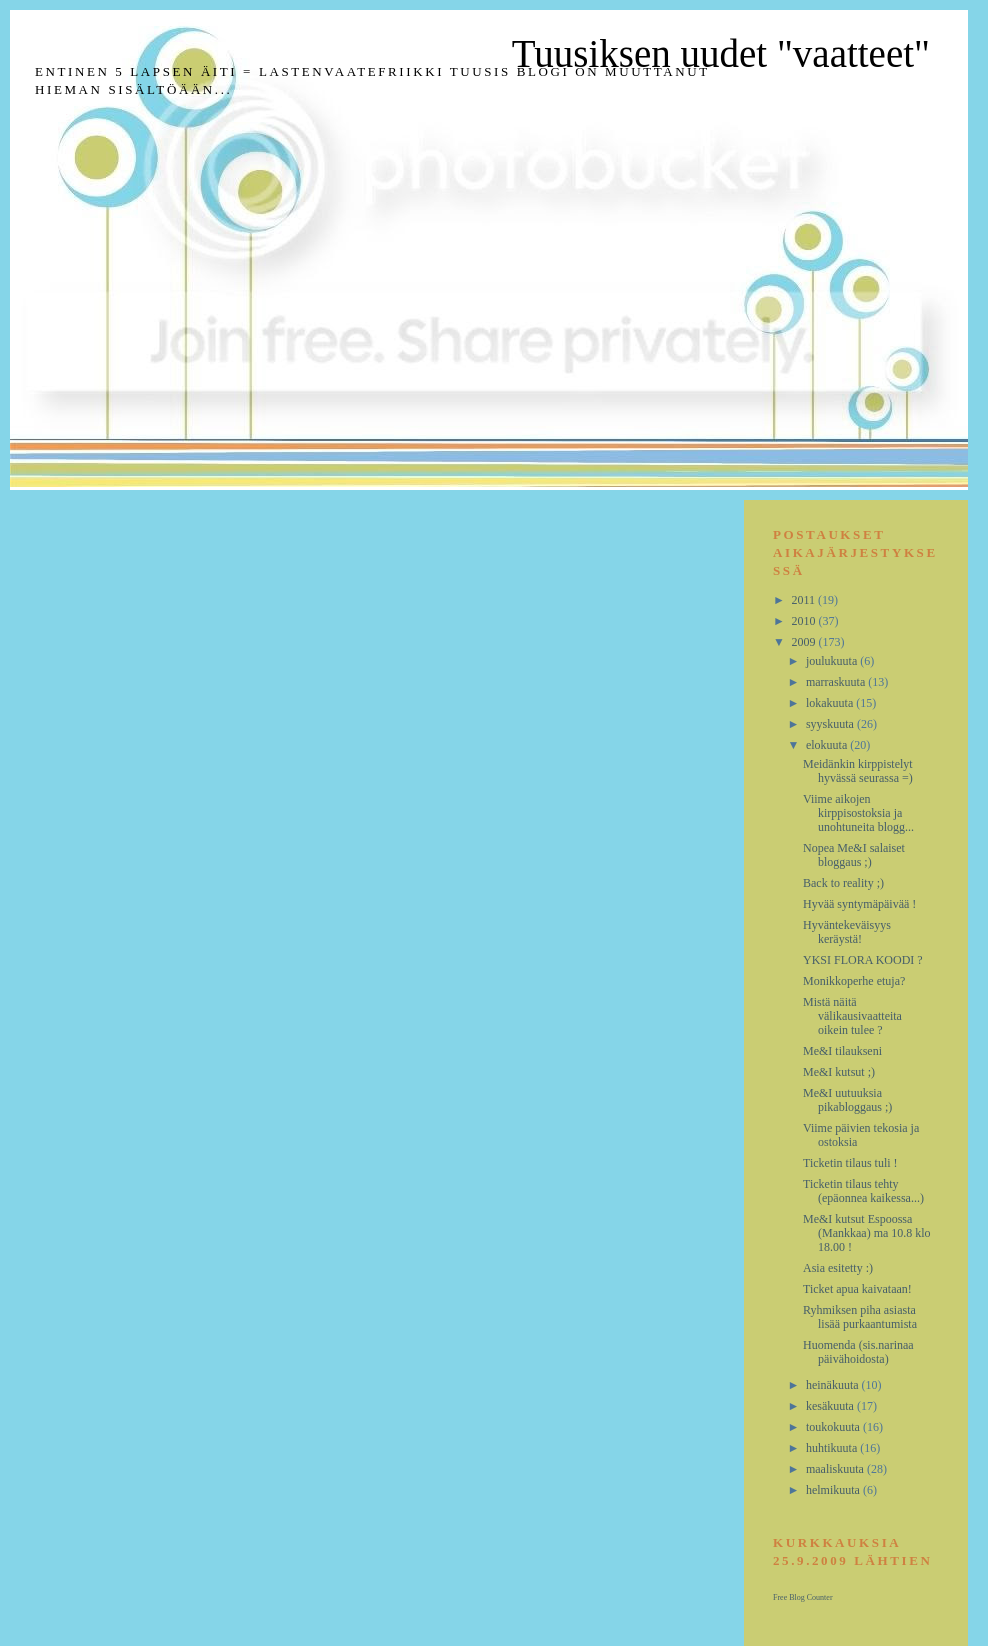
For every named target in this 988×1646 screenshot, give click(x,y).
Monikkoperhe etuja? (854, 981)
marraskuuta (837, 682)
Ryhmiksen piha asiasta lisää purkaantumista (860, 1317)
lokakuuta (831, 703)
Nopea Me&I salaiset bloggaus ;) (854, 855)
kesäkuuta (831, 1406)
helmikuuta (834, 1490)
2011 (805, 600)
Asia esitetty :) (838, 1268)
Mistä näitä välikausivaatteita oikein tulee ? (852, 1016)
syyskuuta (831, 724)
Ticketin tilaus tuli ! (850, 1163)
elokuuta (828, 745)
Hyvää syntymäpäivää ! (859, 904)
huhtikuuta (833, 1448)
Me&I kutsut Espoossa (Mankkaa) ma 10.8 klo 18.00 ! (867, 1233)
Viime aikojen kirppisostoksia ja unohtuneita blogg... (858, 813)
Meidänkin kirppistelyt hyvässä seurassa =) (858, 771)
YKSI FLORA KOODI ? (863, 960)
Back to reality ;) (843, 883)
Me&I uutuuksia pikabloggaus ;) (847, 1100)
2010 (805, 621)
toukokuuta (834, 1427)
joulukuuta (833, 661)
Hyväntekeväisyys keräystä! (847, 932)
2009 (805, 642)
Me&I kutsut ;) (839, 1072)
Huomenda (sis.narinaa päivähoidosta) (858, 1352)
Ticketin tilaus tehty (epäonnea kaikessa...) (863, 1191)
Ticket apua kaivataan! (857, 1289)
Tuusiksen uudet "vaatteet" (721, 53)
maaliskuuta (836, 1469)
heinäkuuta (834, 1385)
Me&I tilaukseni (842, 1051)
